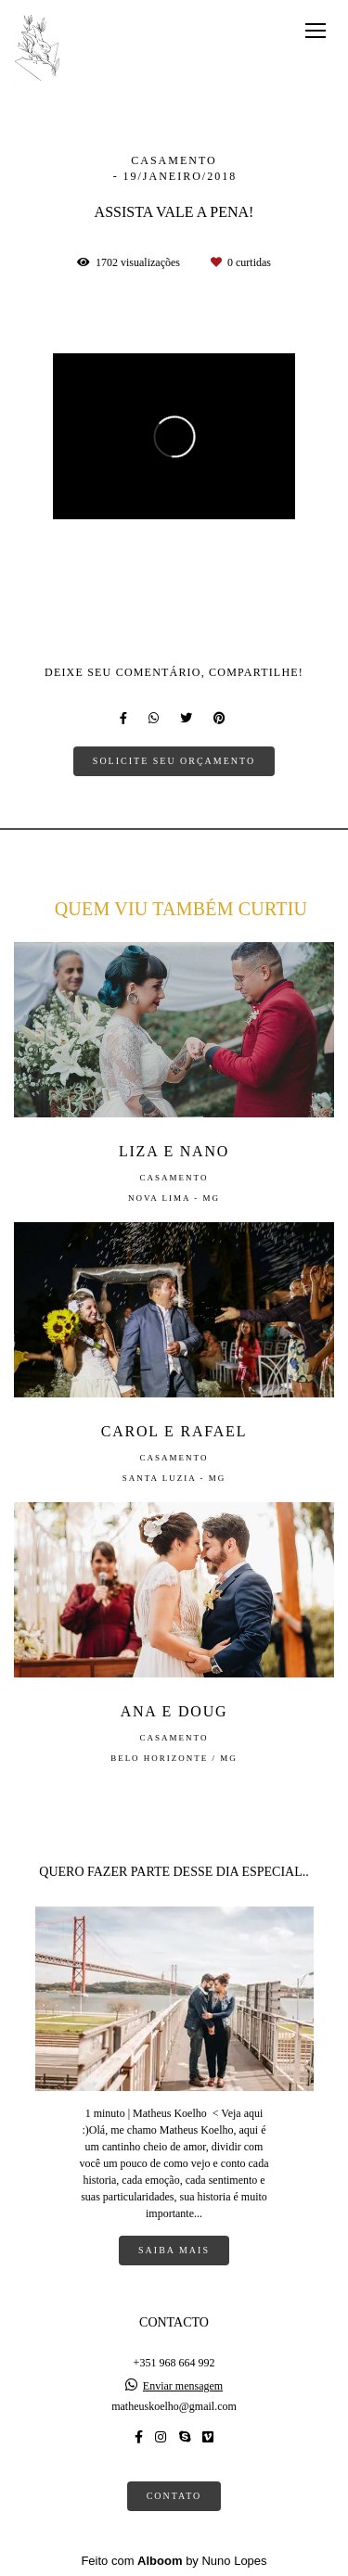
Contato (174, 2496)
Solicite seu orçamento (174, 761)
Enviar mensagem (183, 2385)
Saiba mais (174, 2250)
